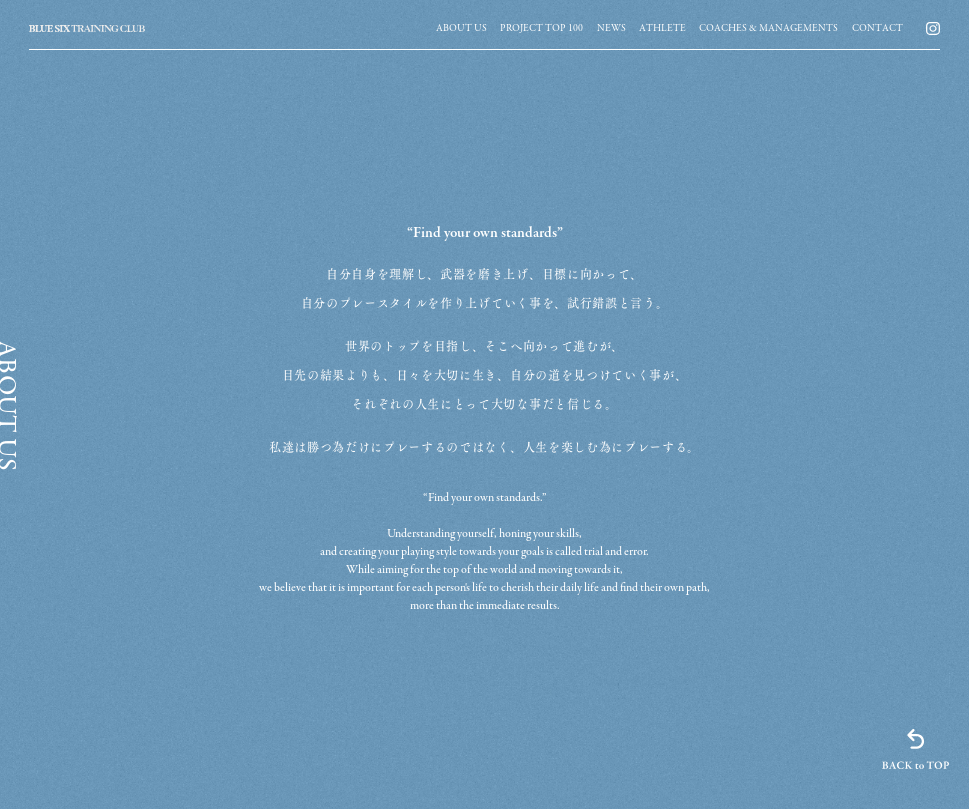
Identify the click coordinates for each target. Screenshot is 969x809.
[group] (461, 28)
